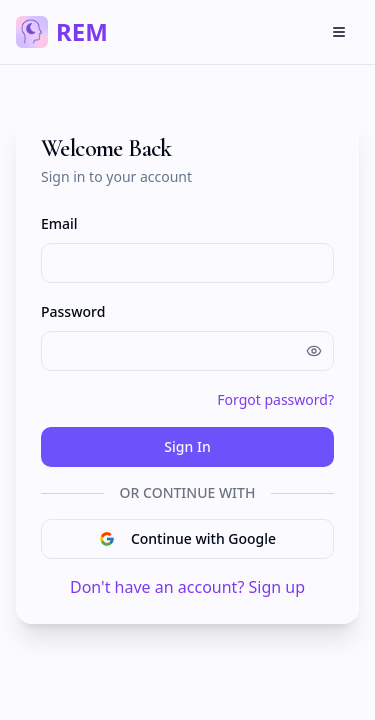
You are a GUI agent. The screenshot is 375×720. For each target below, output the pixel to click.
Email (59, 223)
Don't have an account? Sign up (187, 587)
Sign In (187, 446)
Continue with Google (187, 538)
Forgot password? (275, 399)
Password (73, 311)
